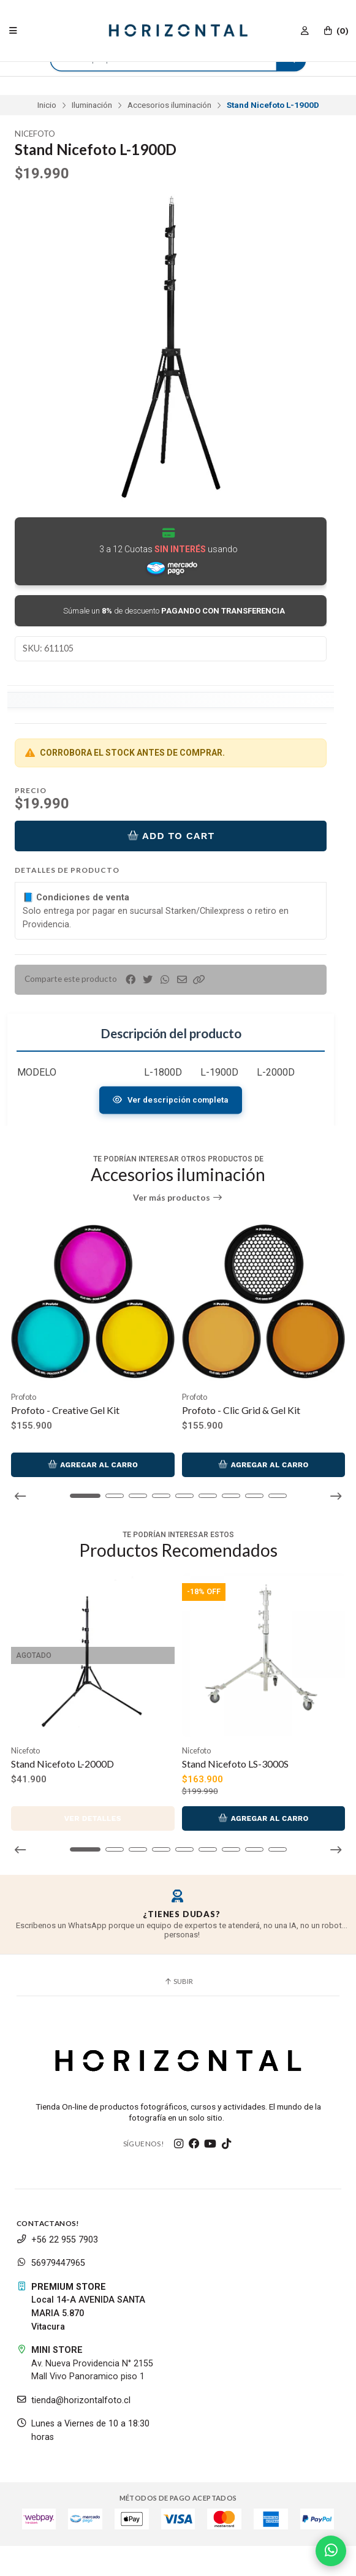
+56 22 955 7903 (57, 2240)
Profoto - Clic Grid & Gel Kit (241, 1410)
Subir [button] (178, 1981)
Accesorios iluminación (169, 105)
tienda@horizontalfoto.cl (74, 2400)
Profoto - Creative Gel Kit (65, 1410)
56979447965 (51, 2263)
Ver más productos (178, 1197)
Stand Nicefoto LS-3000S (235, 1763)
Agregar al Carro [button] (92, 1465)
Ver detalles (92, 1818)
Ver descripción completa (170, 1099)
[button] (199, 980)
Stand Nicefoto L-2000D (62, 1763)
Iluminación (92, 105)
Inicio (46, 105)
